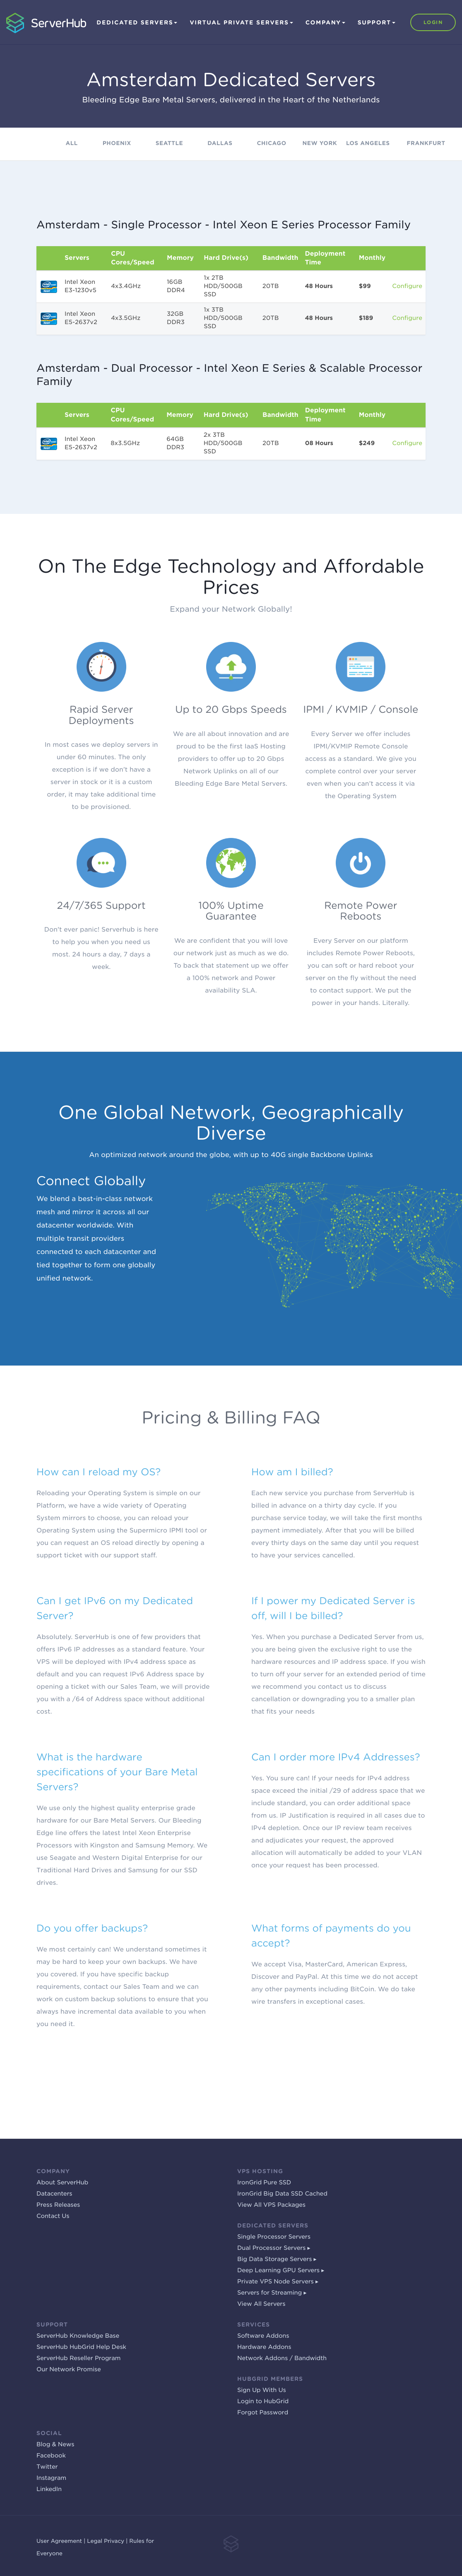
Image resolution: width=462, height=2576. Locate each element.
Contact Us (53, 2216)
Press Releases (58, 2205)
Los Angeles (368, 143)
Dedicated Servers (136, 22)
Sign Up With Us (261, 2390)
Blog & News (55, 2444)
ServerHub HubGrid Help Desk (81, 2347)
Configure (407, 286)
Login (433, 22)
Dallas (219, 143)
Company (325, 22)
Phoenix (117, 143)
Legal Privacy (105, 2541)
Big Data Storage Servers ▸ (276, 2259)
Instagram (51, 2478)
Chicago (271, 143)
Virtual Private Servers (241, 22)
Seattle (169, 143)
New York (319, 143)
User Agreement (59, 2541)
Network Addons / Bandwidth (282, 2358)
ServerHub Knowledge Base (77, 2336)
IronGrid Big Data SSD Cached (282, 2194)
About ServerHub (62, 2182)
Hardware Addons (264, 2347)
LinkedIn (49, 2489)
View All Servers (261, 2304)
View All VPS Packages (271, 2205)
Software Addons (263, 2336)
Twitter (47, 2467)
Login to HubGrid (263, 2401)
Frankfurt (426, 143)
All (72, 143)
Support (376, 22)
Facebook (51, 2456)
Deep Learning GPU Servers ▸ (280, 2270)
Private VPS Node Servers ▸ (277, 2281)
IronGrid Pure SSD (264, 2182)
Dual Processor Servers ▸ (273, 2248)
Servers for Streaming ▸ (271, 2293)
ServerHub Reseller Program (78, 2358)
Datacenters (54, 2194)
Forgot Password (262, 2412)
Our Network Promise (68, 2369)
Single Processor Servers (273, 2237)
